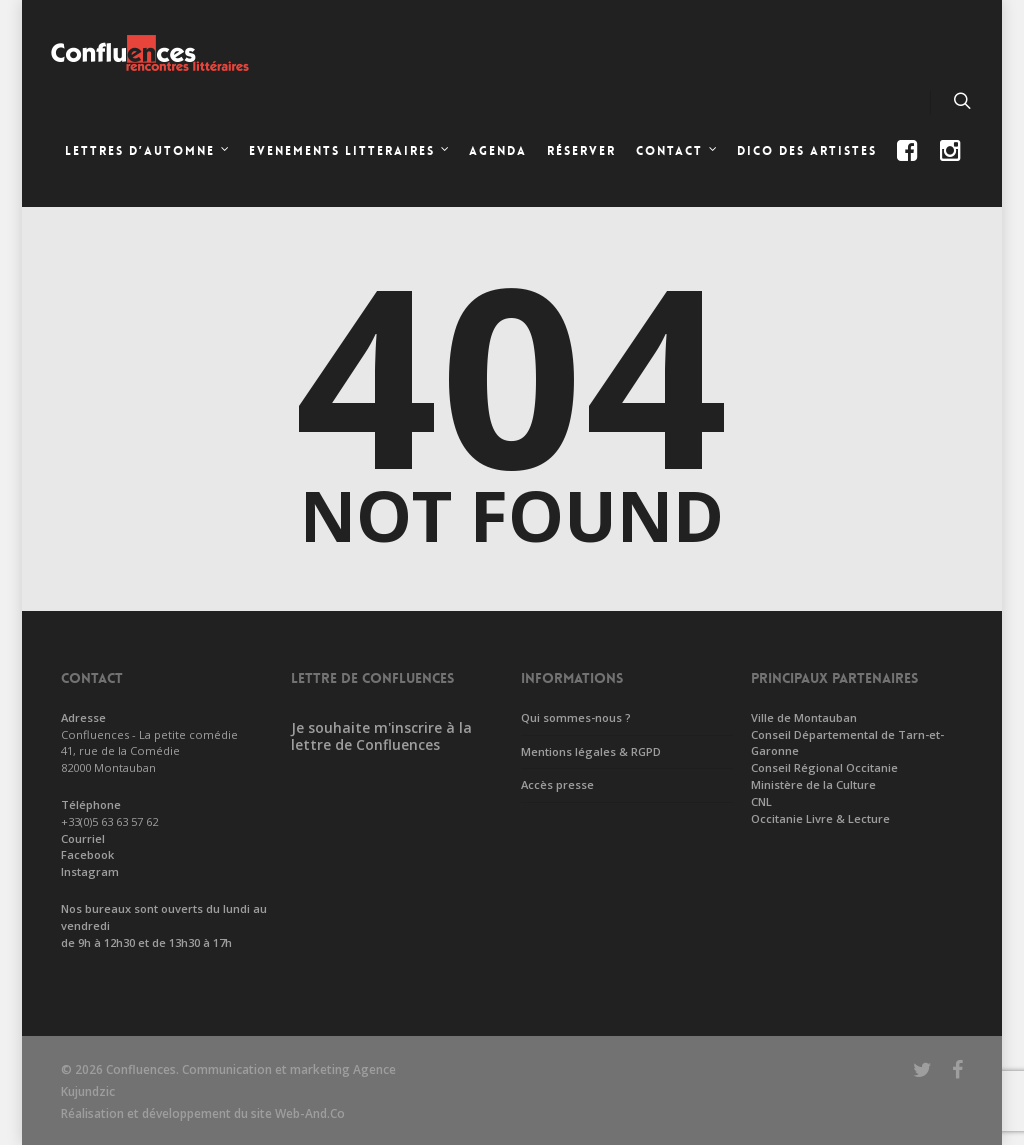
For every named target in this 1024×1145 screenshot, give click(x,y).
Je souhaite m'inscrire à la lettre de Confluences (381, 736)
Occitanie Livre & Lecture (820, 818)
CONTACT (677, 153)
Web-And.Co (310, 1113)
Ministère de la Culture (813, 784)
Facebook (87, 854)
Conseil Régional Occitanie (824, 767)
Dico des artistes (807, 151)
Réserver (581, 151)
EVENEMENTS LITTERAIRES (350, 153)
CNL (761, 801)
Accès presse (557, 784)
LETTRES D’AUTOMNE (148, 153)
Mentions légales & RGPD (591, 751)
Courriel (83, 838)
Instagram (90, 871)
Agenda (498, 151)
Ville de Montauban (804, 717)
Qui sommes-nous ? (576, 717)
